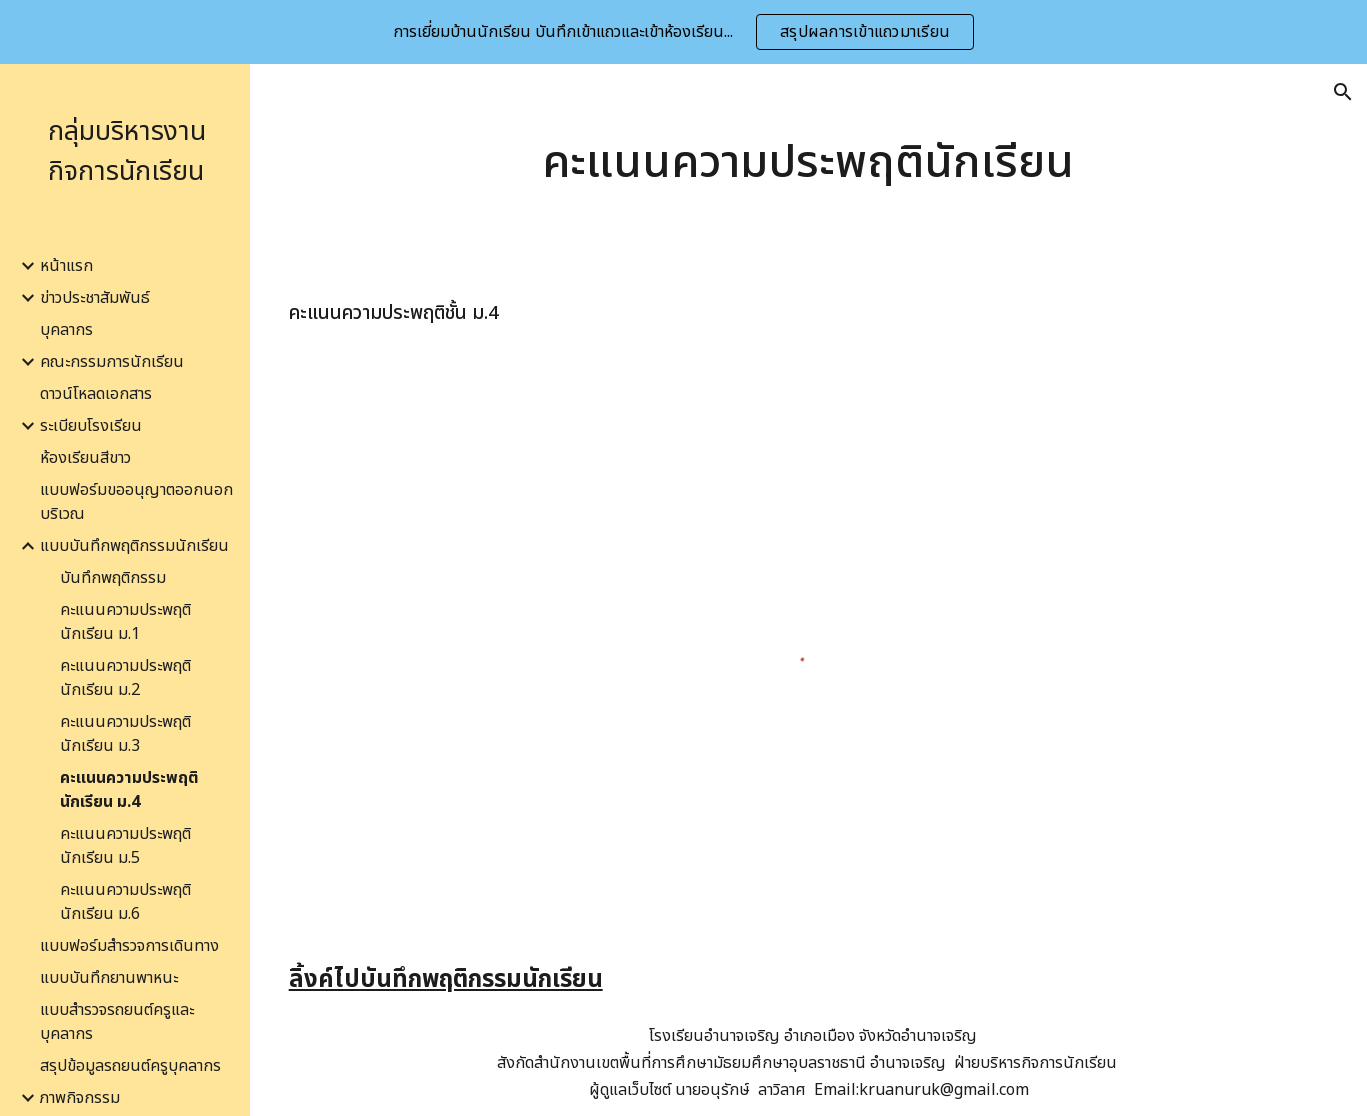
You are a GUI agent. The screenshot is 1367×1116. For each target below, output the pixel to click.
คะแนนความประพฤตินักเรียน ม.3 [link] (125, 734)
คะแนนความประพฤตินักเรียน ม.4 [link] (129, 790)
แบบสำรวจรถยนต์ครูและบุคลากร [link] (117, 1022)
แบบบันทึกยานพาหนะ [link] (109, 978)
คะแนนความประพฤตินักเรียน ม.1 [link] (125, 622)
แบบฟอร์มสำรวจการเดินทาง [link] (129, 946)
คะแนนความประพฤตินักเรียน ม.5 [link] (125, 846)
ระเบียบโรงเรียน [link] (91, 426)
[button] (1343, 92)
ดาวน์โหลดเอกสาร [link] (96, 394)
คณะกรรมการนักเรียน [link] (112, 362)
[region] (683, 32)
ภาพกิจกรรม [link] (80, 1098)
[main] (808, 163)
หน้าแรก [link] (66, 266)
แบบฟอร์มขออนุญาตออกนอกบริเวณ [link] (136, 502)
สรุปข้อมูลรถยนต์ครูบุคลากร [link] (130, 1066)
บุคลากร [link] (66, 330)
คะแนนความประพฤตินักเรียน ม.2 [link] (125, 678)
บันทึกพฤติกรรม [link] (113, 578)
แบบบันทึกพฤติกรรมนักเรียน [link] (134, 546)
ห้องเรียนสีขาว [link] (85, 458)
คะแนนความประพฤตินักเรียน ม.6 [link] (125, 902)
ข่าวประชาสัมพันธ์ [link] (95, 298)
